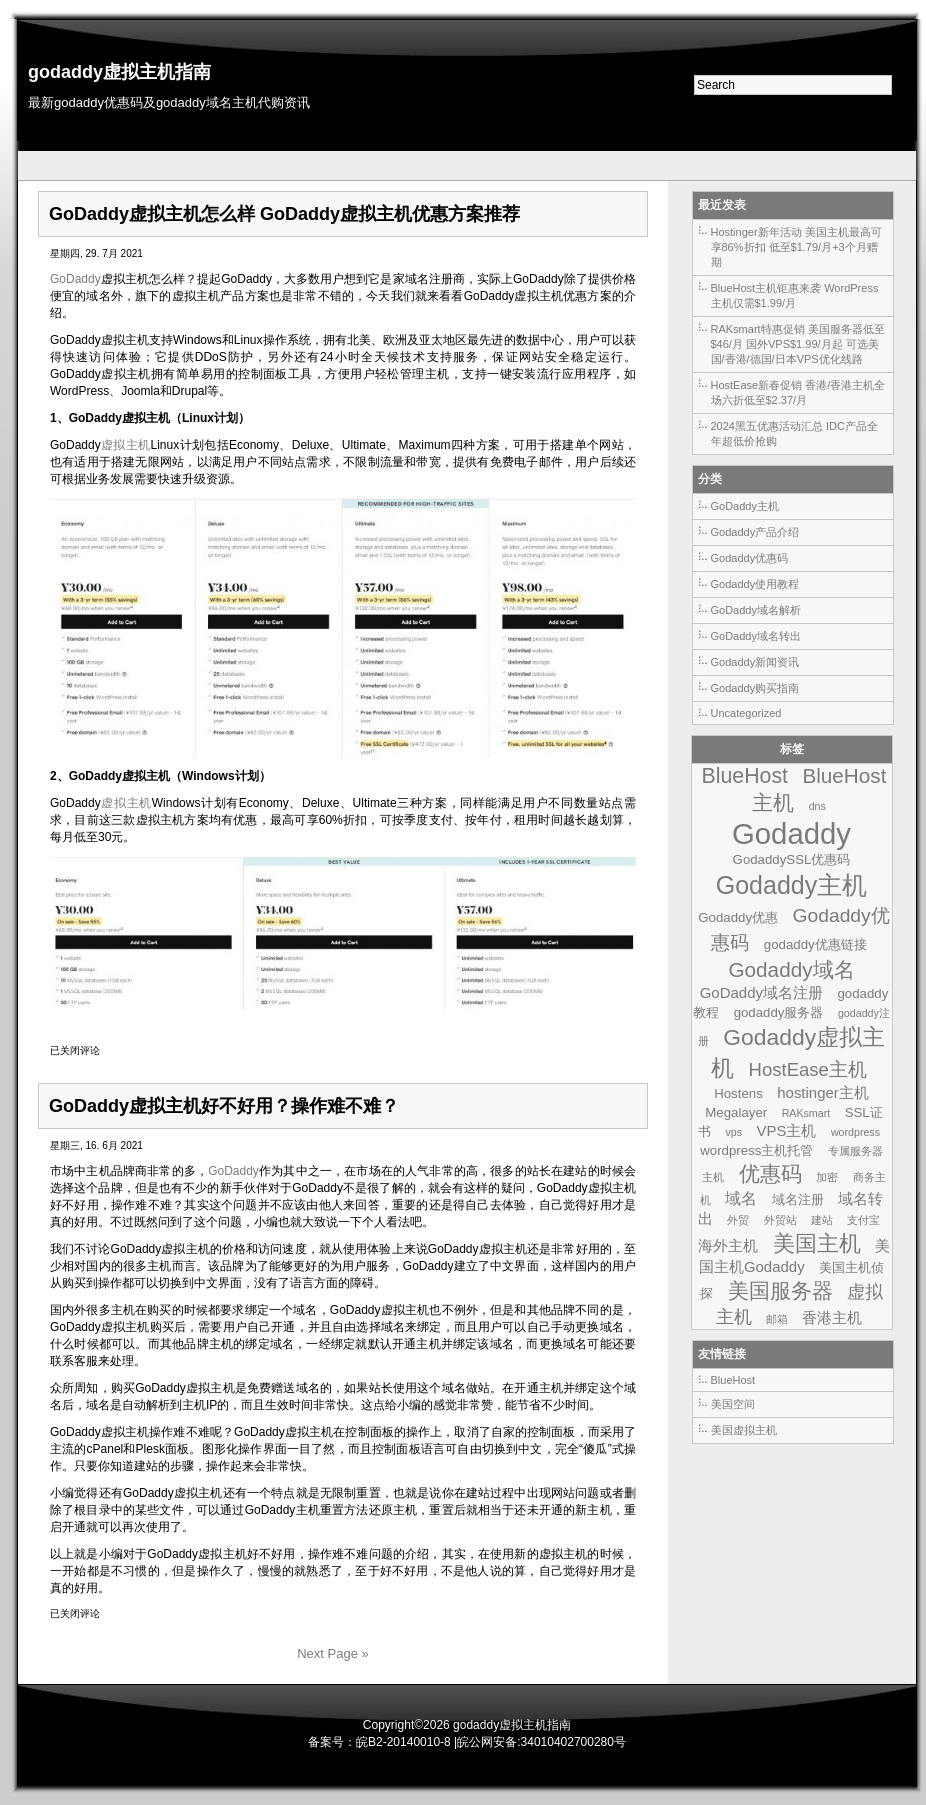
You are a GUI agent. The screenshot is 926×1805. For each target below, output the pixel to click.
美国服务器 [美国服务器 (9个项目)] (780, 1290)
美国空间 (733, 1404)
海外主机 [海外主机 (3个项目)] (728, 1245)
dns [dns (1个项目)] (817, 806)
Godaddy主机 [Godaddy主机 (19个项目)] (792, 885)
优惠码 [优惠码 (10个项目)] (770, 1174)
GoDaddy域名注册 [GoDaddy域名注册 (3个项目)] (761, 992)
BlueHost (733, 1380)
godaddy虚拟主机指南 (119, 72)
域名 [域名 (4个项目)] (741, 1198)
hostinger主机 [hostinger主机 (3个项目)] (823, 1092)
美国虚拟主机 (744, 1430)
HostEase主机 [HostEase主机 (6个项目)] (808, 1069)
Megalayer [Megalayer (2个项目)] (736, 1112)
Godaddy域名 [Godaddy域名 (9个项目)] (791, 969)
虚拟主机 (126, 445)
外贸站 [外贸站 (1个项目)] (780, 1220)
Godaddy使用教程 (755, 584)
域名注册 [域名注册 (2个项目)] (798, 1199)
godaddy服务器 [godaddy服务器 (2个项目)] (779, 1012)
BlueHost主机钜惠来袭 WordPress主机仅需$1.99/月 (795, 295)
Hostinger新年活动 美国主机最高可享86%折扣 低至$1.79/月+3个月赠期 (796, 247)
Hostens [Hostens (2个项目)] (738, 1093)
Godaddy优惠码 (750, 558)
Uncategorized (746, 713)
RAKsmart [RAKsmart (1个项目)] (806, 1113)
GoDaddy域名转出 (756, 636)
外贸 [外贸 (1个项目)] (738, 1220)
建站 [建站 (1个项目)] (822, 1220)
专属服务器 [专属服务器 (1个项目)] (855, 1151)
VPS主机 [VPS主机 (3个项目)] (786, 1130)
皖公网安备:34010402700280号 (541, 1742)
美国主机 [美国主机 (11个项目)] (817, 1243)
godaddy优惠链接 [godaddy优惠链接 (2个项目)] (815, 944)
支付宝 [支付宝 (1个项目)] (863, 1220)
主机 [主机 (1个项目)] (713, 1177)
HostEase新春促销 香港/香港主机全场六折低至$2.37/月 (798, 392)
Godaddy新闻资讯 (755, 662)
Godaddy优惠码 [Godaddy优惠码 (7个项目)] (800, 929)
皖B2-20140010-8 (403, 1742)
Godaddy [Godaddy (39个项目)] (791, 833)
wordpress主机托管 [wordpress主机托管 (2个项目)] (756, 1150)
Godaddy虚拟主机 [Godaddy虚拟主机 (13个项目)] (798, 1052)
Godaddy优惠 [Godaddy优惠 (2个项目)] (738, 917)
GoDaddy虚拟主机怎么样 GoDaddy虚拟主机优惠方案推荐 (284, 214)
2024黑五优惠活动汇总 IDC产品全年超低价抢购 (794, 433)
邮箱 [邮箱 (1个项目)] (777, 1319)
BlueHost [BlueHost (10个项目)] (745, 776)
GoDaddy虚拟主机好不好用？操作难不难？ (224, 1106)
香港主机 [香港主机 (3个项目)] (832, 1317)
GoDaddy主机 (745, 506)
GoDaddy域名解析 (756, 610)
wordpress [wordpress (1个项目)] (855, 1132)
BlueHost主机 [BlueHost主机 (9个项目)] (819, 789)
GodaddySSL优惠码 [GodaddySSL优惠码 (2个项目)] (792, 859)
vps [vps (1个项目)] (733, 1132)
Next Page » (333, 1653)
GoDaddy (75, 279)
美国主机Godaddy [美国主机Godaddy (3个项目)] (794, 1256)
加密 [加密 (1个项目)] (827, 1177)
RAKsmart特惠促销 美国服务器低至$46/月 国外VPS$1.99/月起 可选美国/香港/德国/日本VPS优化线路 (798, 344)
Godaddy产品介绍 (755, 532)
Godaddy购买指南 (755, 688)
